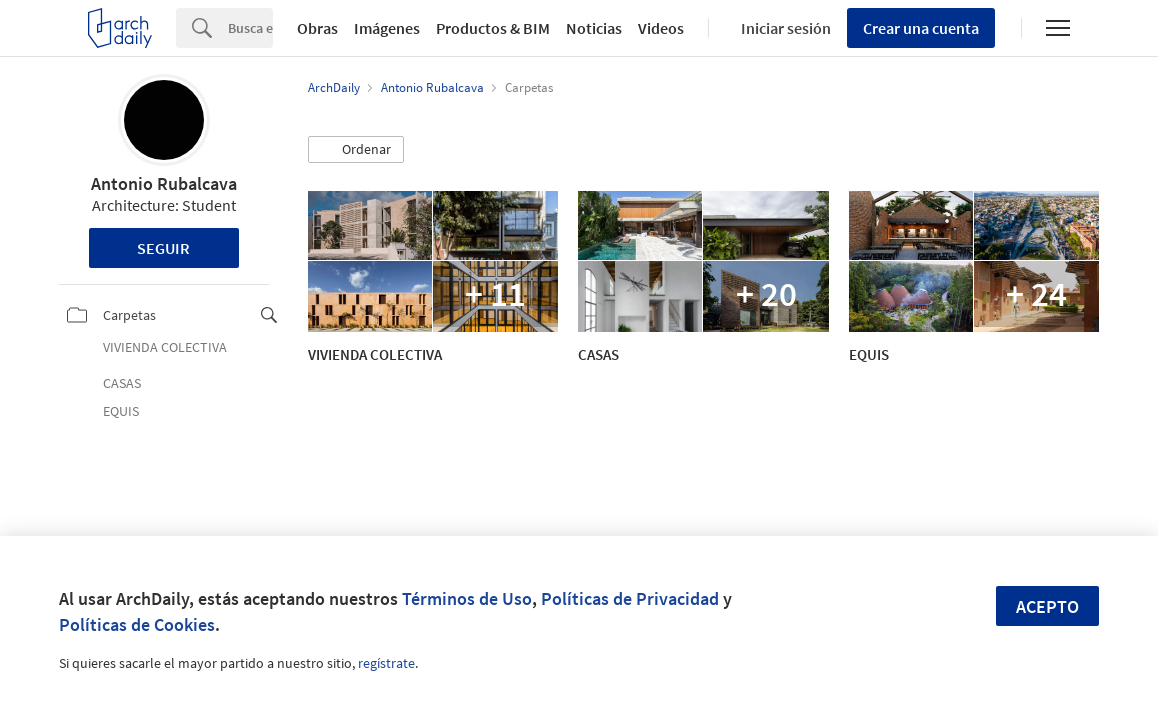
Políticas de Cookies (137, 624)
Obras (317, 28)
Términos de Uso (467, 598)
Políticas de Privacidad (630, 598)
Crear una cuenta (921, 28)
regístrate (386, 663)
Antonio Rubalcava (164, 183)
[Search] (250, 28)
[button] (356, 150)
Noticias (594, 28)
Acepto (1047, 606)
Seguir (163, 248)
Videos (661, 28)
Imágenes (387, 28)
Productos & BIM (493, 28)
